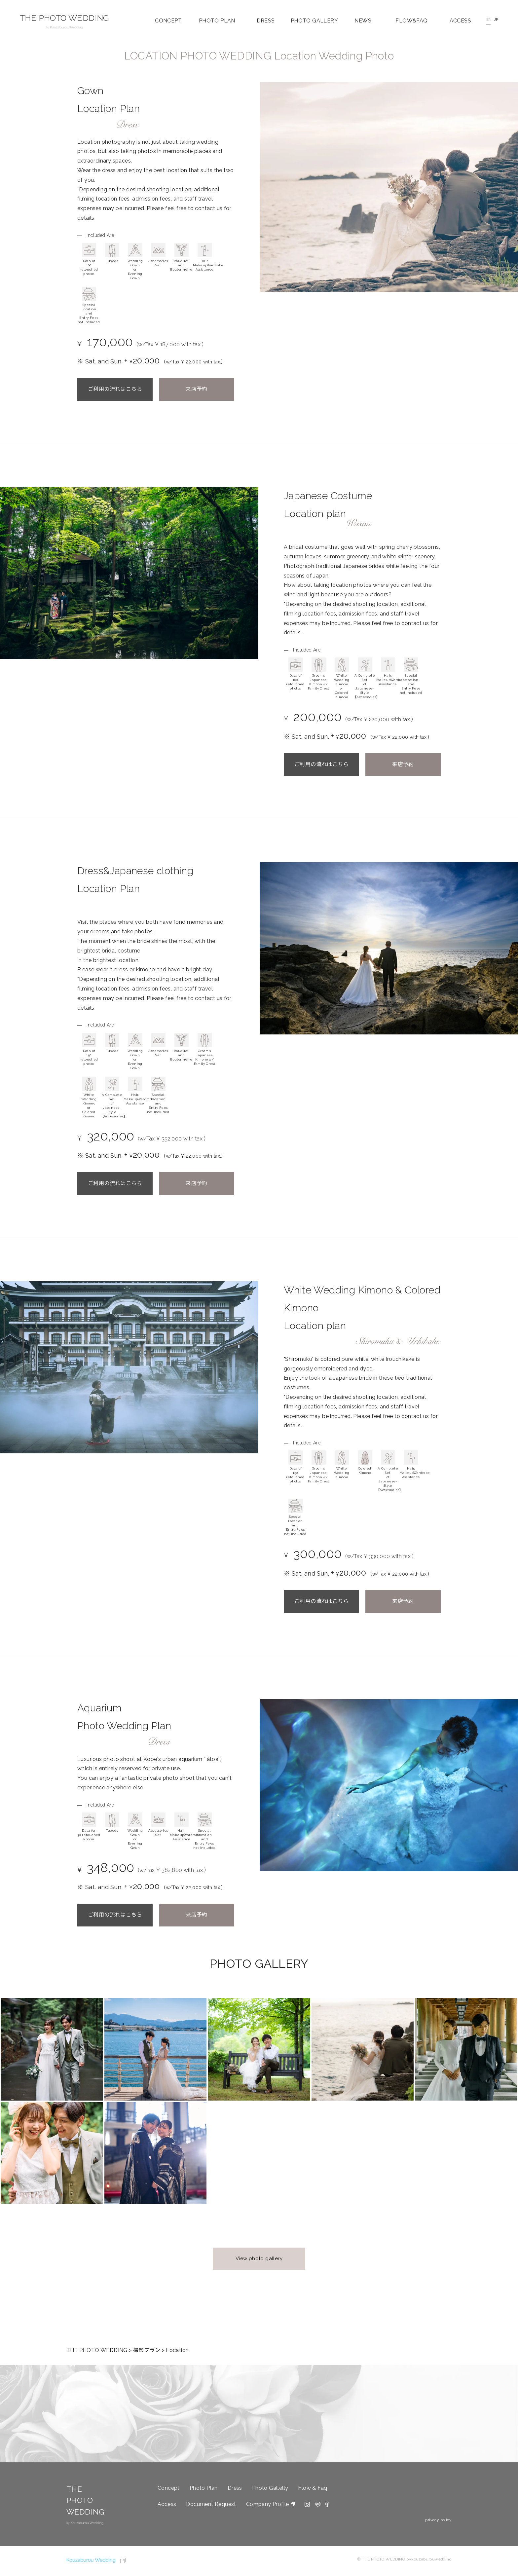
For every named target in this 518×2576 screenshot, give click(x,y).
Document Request (211, 2504)
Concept (169, 2488)
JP (496, 19)
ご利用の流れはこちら (115, 389)
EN (488, 19)
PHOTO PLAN (217, 21)
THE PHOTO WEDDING (64, 21)
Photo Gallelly (270, 2488)
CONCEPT (168, 21)
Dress (235, 2488)
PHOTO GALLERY (314, 21)
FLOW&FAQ (411, 21)
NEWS (362, 21)
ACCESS (460, 21)
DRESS (266, 21)
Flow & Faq (312, 2488)
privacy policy (438, 2520)
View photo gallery (259, 2258)
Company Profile (267, 2504)
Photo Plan (204, 2488)
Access (167, 2504)
